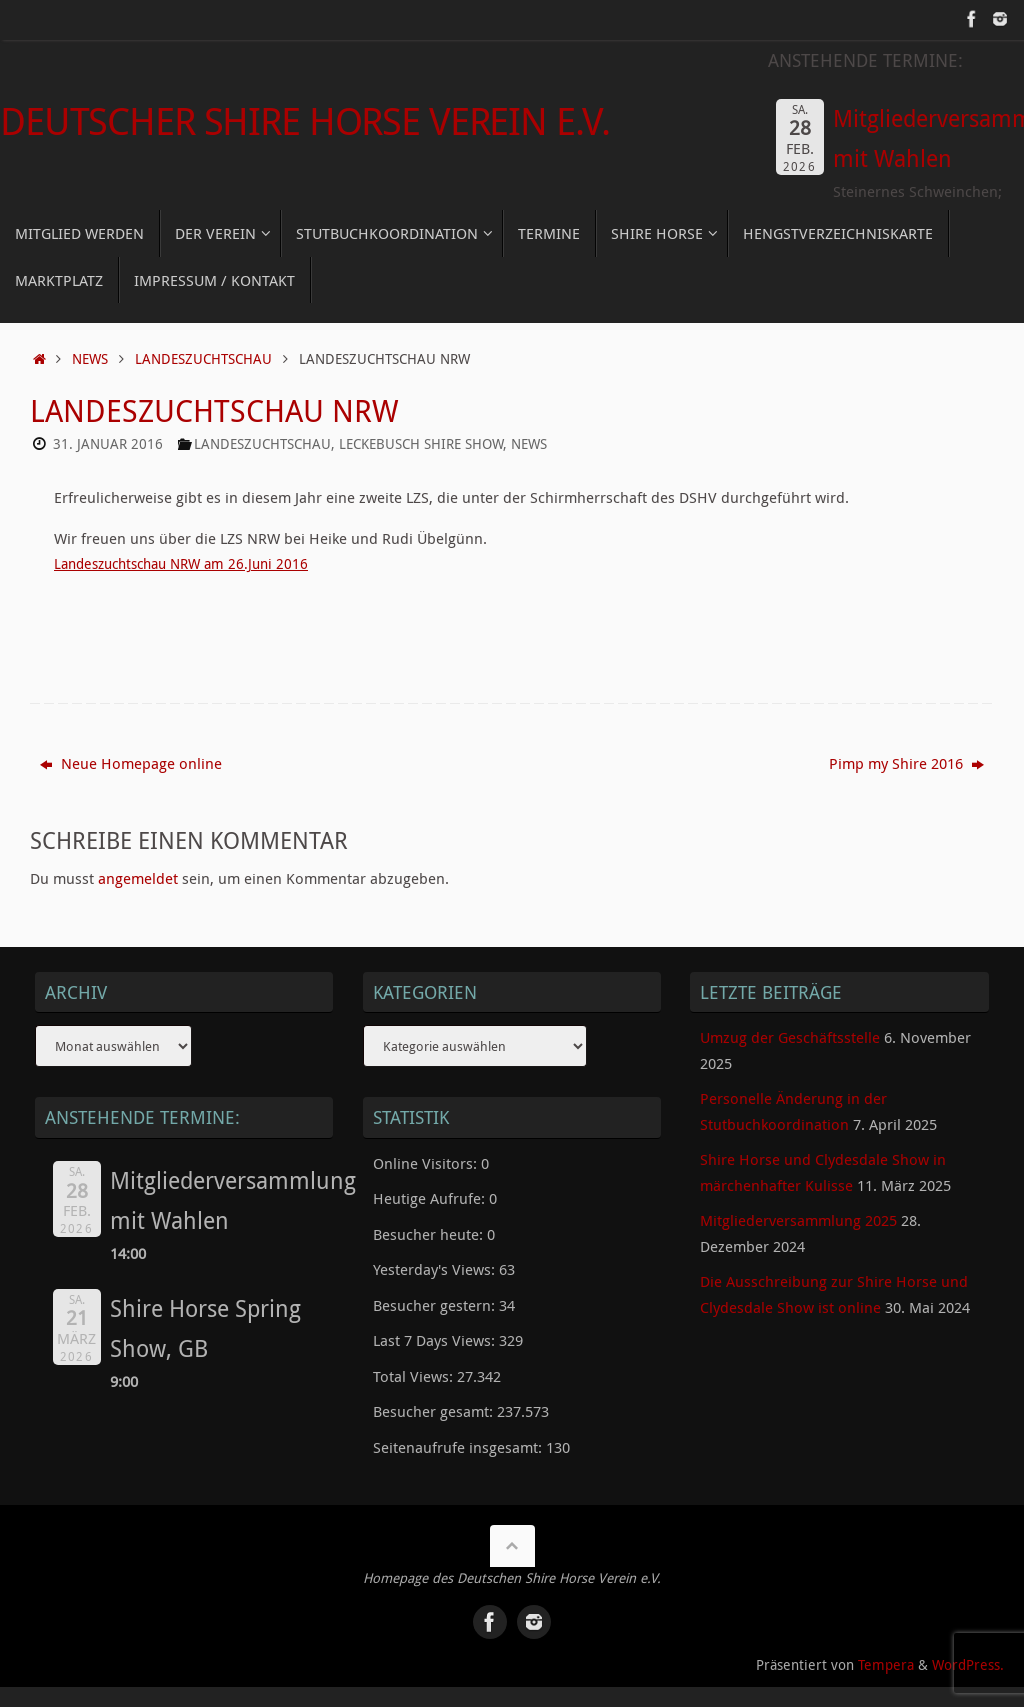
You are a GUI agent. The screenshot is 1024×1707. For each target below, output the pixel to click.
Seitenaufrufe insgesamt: (459, 1447)
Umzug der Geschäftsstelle (790, 1037)
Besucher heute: (430, 1234)
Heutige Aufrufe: (431, 1198)
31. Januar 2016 (108, 444)
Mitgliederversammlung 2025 (798, 1220)
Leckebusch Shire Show (421, 444)
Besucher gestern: (436, 1305)
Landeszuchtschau (203, 359)
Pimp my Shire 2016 (906, 763)
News (90, 359)
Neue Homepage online (131, 763)
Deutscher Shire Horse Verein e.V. (304, 121)
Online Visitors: (427, 1163)
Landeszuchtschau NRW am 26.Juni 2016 (190, 563)
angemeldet (138, 878)
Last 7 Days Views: (436, 1340)
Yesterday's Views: (436, 1269)
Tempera (886, 1665)
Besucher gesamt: (435, 1411)
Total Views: (415, 1376)
